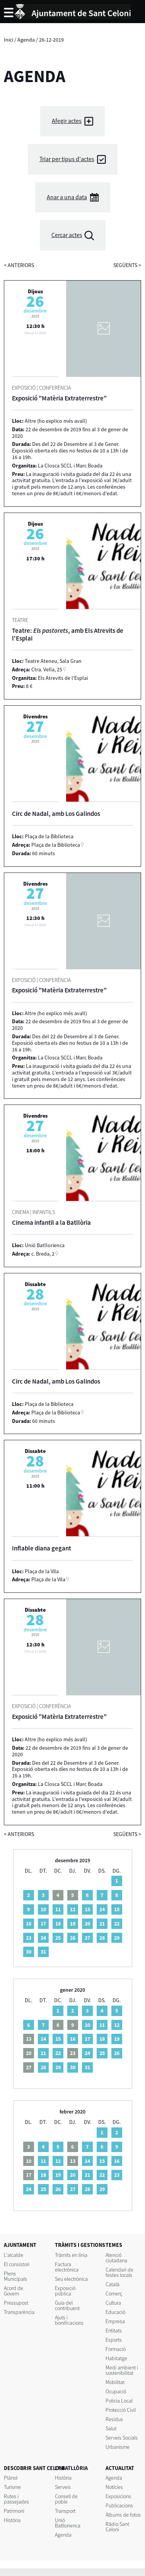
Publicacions (119, 2505)
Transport (65, 2510)
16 (28, 1923)
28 (102, 1937)
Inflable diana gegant (41, 1548)
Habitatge (116, 2358)
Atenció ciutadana (116, 2257)
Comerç (114, 2293)
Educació (115, 2312)
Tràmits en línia (71, 2254)
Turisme (12, 2487)
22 (116, 1923)
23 (28, 1937)
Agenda (26, 39)
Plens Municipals (15, 2276)
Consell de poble (66, 2499)
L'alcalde (13, 2254)
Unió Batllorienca (67, 2523)
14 (102, 1909)
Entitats (114, 2330)
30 (28, 1951)
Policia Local (119, 2400)
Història (12, 2520)
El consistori (16, 2264)
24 (43, 1937)
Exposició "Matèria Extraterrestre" (59, 398)
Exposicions (118, 2496)
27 (87, 1937)
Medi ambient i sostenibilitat (122, 2370)
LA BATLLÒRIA (71, 2468)
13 (87, 1909)
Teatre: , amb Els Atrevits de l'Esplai (67, 634)
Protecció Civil (121, 2409)
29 (116, 1937)
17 (43, 1923)
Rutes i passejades (16, 2499)
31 (43, 1951)
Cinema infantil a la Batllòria (51, 1222)
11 (58, 1909)
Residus (114, 2419)
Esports (114, 2339)
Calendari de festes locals (119, 2272)
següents (127, 265)
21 (102, 1923)
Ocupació (116, 2391)
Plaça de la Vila (48, 1579)
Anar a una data (67, 197)
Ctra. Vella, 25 (46, 669)
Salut (111, 2428)
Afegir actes (67, 120)
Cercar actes (66, 235)
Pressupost (16, 2302)
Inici (8, 39)
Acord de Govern (13, 2291)
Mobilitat (115, 2382)
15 (116, 1909)
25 (58, 1937)
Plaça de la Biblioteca (55, 844)
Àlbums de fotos (123, 2514)
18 (58, 1923)
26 (72, 1937)
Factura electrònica (66, 2267)
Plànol (10, 2477)
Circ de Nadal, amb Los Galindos (56, 813)
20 (87, 1923)
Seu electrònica (71, 2278)
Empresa (115, 2321)
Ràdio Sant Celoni (117, 2527)
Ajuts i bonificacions (69, 2320)
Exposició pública (65, 2291)
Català (112, 2284)
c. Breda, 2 (43, 1253)
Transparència (19, 2312)
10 (43, 1909)
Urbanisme (118, 2446)
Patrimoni (14, 2510)
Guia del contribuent (67, 2305)
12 (72, 1909)
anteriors (19, 265)
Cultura (113, 2302)
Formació (116, 2349)
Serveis (63, 2487)
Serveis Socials (122, 2437)
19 (72, 1923)
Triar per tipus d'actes (66, 159)
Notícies (114, 2487)
